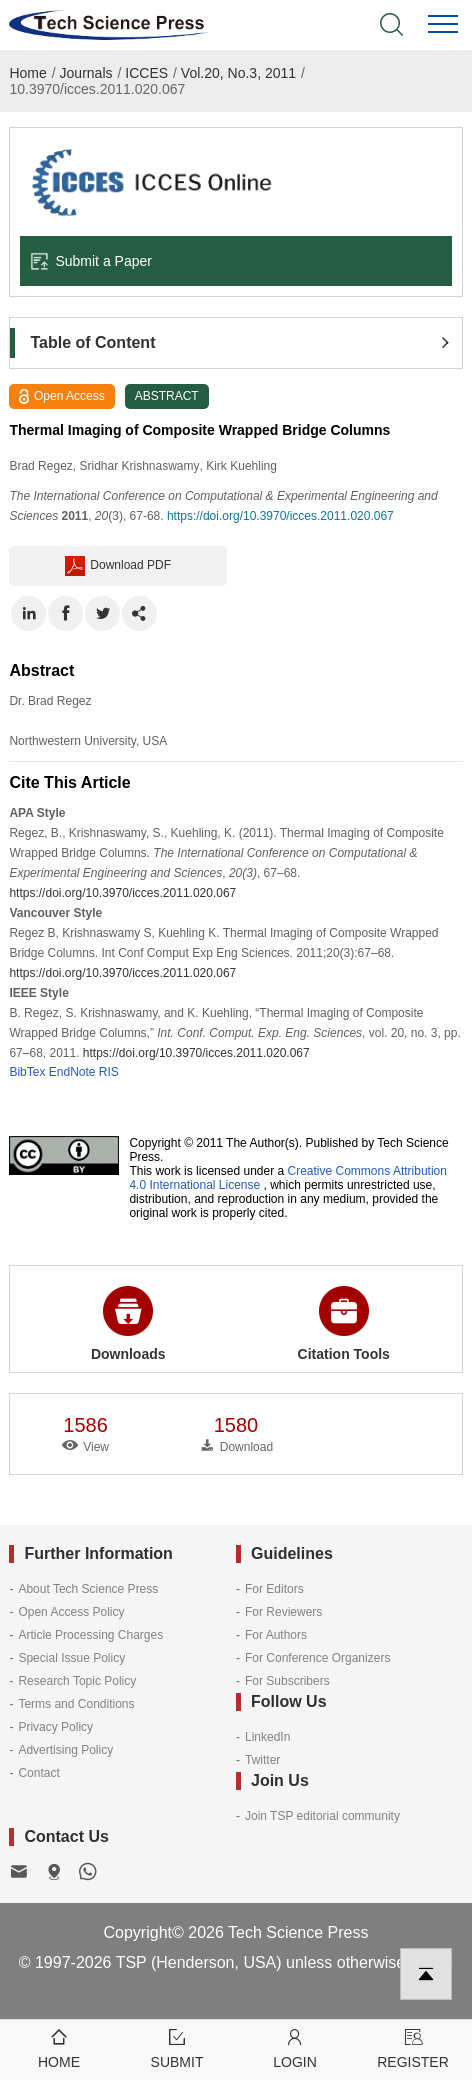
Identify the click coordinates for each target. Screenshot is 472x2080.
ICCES (146, 73)
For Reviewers (283, 1612)
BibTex (27, 1072)
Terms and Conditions (76, 1704)
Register (413, 2047)
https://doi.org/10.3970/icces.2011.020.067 (280, 516)
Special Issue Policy (71, 1658)
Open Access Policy (71, 1612)
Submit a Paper (91, 261)
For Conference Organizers (317, 1658)
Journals (86, 73)
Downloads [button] (128, 1324)
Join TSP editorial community (322, 1816)
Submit (177, 2047)
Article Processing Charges (90, 1635)
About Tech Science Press (88, 1589)
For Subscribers (287, 1681)
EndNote (72, 1072)
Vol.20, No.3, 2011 (238, 73)
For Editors (274, 1589)
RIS (109, 1072)
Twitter (262, 1760)
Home (27, 73)
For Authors (276, 1635)
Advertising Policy (65, 1750)
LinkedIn (267, 1737)
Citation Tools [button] (344, 1324)
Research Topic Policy (77, 1681)
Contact (38, 1773)
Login (295, 2047)
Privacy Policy (55, 1727)
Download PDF (118, 566)
